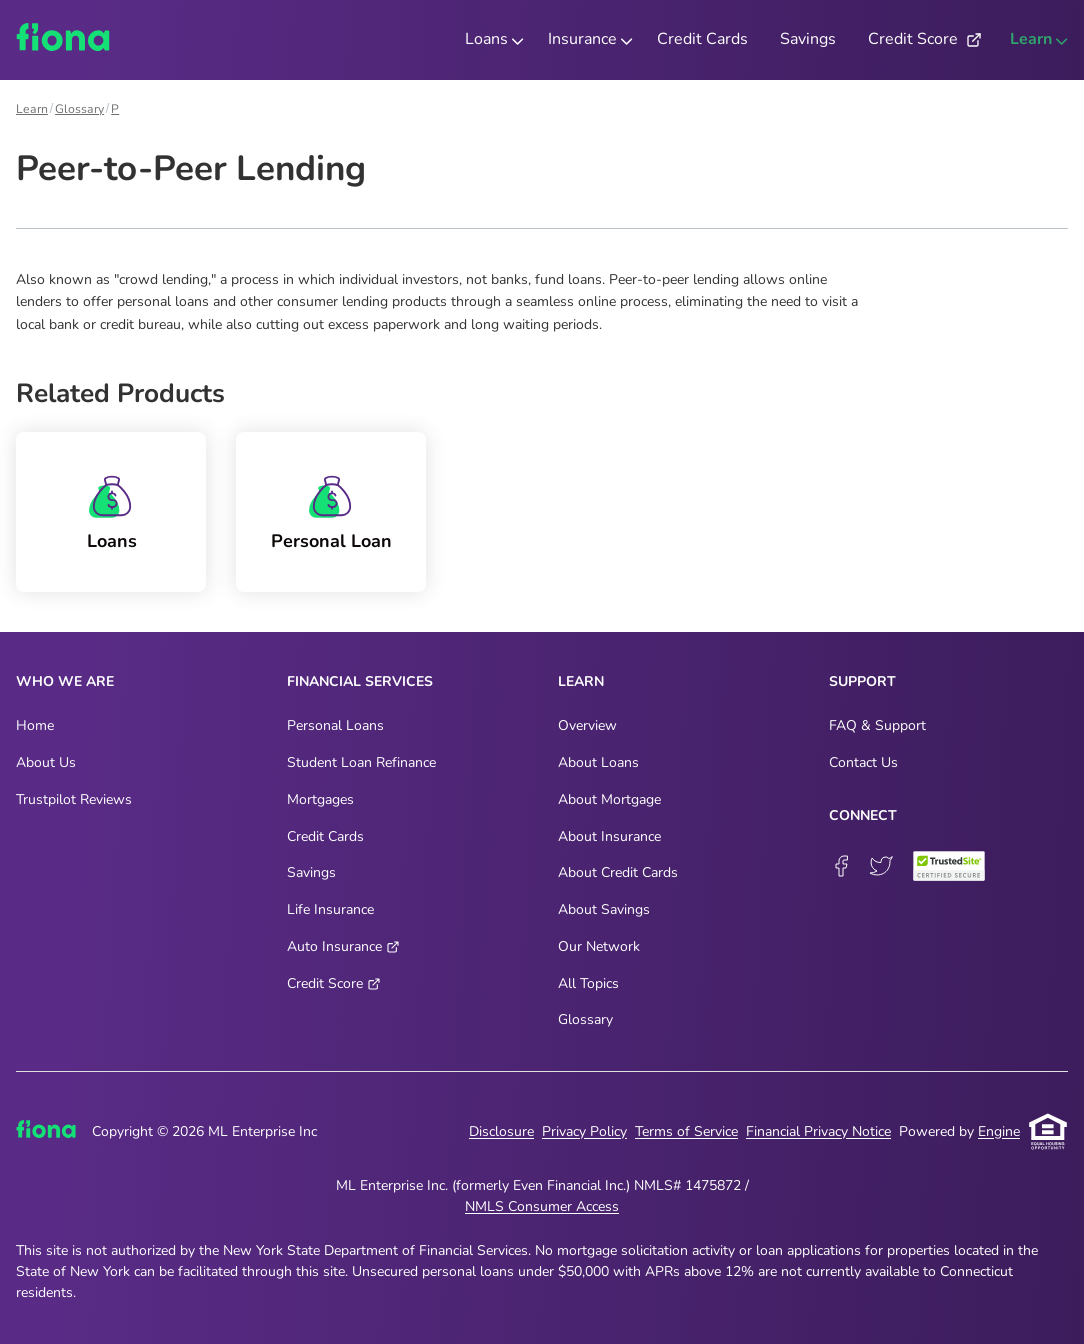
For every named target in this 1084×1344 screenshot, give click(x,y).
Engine (999, 1131)
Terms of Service (686, 1131)
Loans (112, 541)
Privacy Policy (584, 1131)
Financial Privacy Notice (818, 1131)
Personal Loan (331, 541)
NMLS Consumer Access (542, 1206)
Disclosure (501, 1131)
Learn (32, 109)
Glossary (79, 109)
